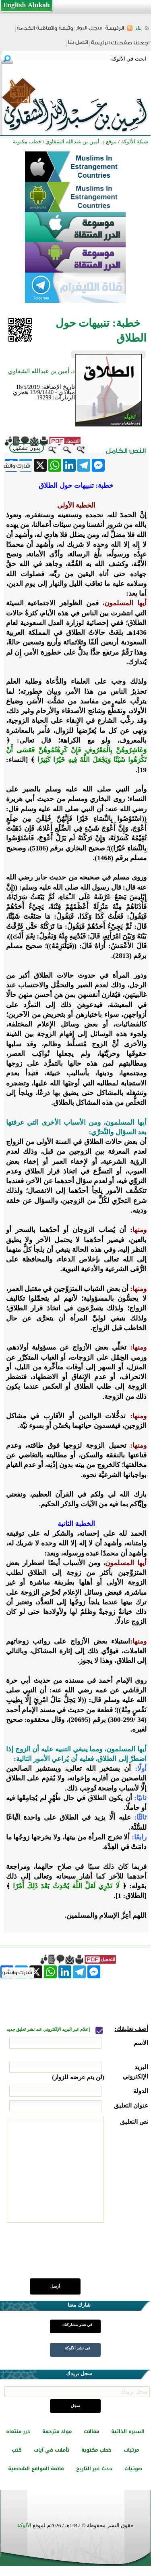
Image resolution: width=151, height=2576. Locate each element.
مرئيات (131, 2450)
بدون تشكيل (26, 448)
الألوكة (24, 2525)
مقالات (91, 2431)
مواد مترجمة (57, 2431)
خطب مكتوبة (96, 2450)
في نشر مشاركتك (77, 2324)
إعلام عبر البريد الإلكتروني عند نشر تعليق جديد (48, 2029)
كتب (17, 2450)
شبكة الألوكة (134, 142)
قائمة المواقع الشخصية (36, 2468)
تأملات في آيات (51, 2450)
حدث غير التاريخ (94, 2468)
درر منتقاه (18, 2431)
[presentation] (87, 2255)
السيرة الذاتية (128, 2431)
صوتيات (133, 2468)
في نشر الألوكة (77, 2348)
